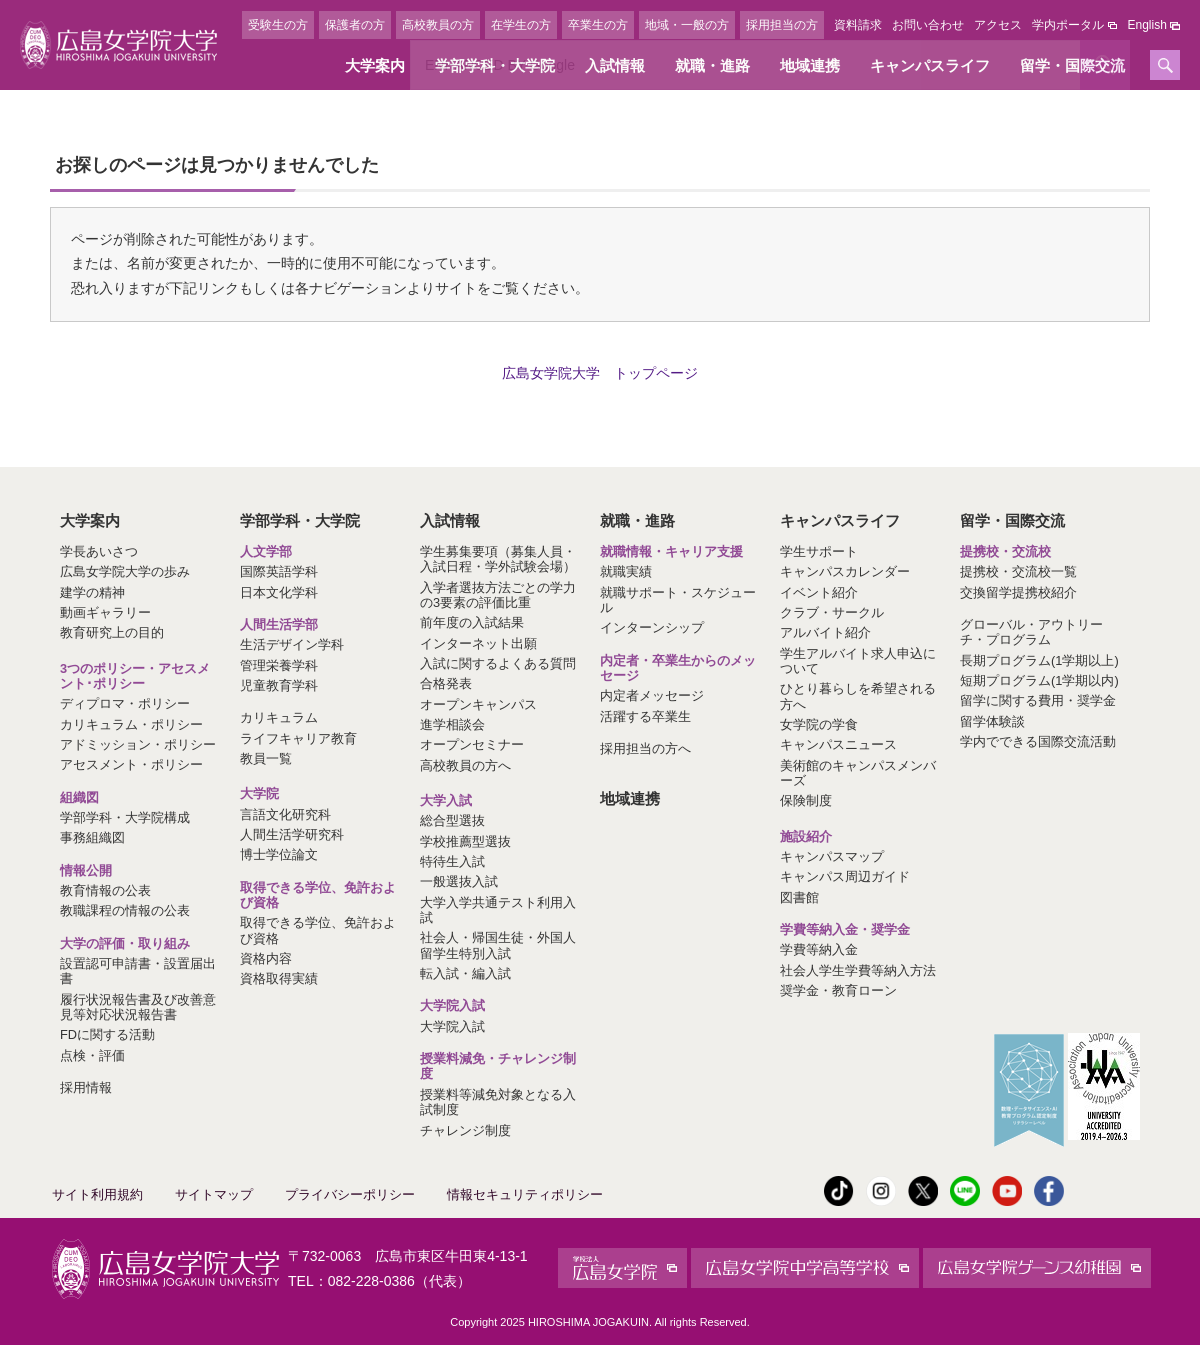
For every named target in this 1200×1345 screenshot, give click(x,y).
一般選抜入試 (459, 881)
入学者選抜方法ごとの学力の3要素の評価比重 (498, 595)
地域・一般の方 (687, 25)
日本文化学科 (279, 592)
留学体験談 (992, 721)
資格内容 (266, 958)
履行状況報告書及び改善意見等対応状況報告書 (138, 1007)
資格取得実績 (279, 978)
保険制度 (806, 800)
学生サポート (819, 551)
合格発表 (446, 683)
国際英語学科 (279, 571)
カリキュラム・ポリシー (131, 724)
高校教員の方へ (465, 765)
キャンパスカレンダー (845, 571)
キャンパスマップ (832, 856)
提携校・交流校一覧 (1018, 571)
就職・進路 (712, 65)
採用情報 (86, 1087)
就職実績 (626, 571)
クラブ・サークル (832, 612)
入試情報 (615, 65)
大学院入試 (452, 1026)
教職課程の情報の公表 (125, 910)
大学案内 (375, 65)
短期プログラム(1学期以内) (1039, 680)
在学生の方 (521, 25)
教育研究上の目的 (112, 632)
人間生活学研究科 (292, 834)
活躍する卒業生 (645, 716)
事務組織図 (92, 837)
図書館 (799, 897)
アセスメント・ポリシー (131, 764)
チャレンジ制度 (465, 1130)
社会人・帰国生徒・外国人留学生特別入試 (498, 945)
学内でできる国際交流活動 (1038, 741)
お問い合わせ (928, 25)
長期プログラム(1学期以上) (1039, 660)
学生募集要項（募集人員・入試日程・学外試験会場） (498, 559)
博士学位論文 (279, 854)
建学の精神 (92, 592)
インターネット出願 (478, 643)
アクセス (998, 25)
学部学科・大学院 (495, 65)
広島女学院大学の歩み (125, 571)
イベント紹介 (819, 592)
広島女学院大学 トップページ (600, 373)
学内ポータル (1068, 25)
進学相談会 (452, 724)
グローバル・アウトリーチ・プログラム (1031, 632)
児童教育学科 (279, 685)
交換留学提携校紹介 (1018, 592)
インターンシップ (652, 627)
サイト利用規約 (97, 1194)
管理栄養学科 (279, 665)
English (1146, 25)
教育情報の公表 (105, 890)
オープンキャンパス (478, 704)
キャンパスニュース (838, 744)
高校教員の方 (438, 25)
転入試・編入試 (465, 973)
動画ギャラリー (105, 612)
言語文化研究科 (285, 814)
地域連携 (810, 65)
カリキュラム (279, 717)
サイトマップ (214, 1194)
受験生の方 (278, 25)
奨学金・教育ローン (838, 990)
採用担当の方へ (645, 748)
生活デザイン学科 (292, 644)
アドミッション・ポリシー (138, 744)
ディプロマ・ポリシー (125, 703)
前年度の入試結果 (472, 622)
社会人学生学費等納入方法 (858, 970)
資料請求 (858, 25)
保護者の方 (355, 25)
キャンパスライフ (930, 65)
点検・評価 (92, 1055)
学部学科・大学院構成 (125, 817)
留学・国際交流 (1072, 65)
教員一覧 (266, 758)
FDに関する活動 (107, 1034)
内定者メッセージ (652, 695)
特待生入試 (452, 861)
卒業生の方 (598, 25)
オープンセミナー (472, 744)
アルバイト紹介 (825, 632)
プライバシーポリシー (350, 1194)
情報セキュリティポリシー (525, 1194)
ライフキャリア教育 (298, 738)
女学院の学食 (819, 724)
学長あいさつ (99, 551)
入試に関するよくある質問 (498, 663)
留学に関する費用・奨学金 (1038, 700)
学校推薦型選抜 (465, 841)
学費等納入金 (819, 949)
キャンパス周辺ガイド (845, 876)
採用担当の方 (782, 25)
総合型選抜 (452, 820)
